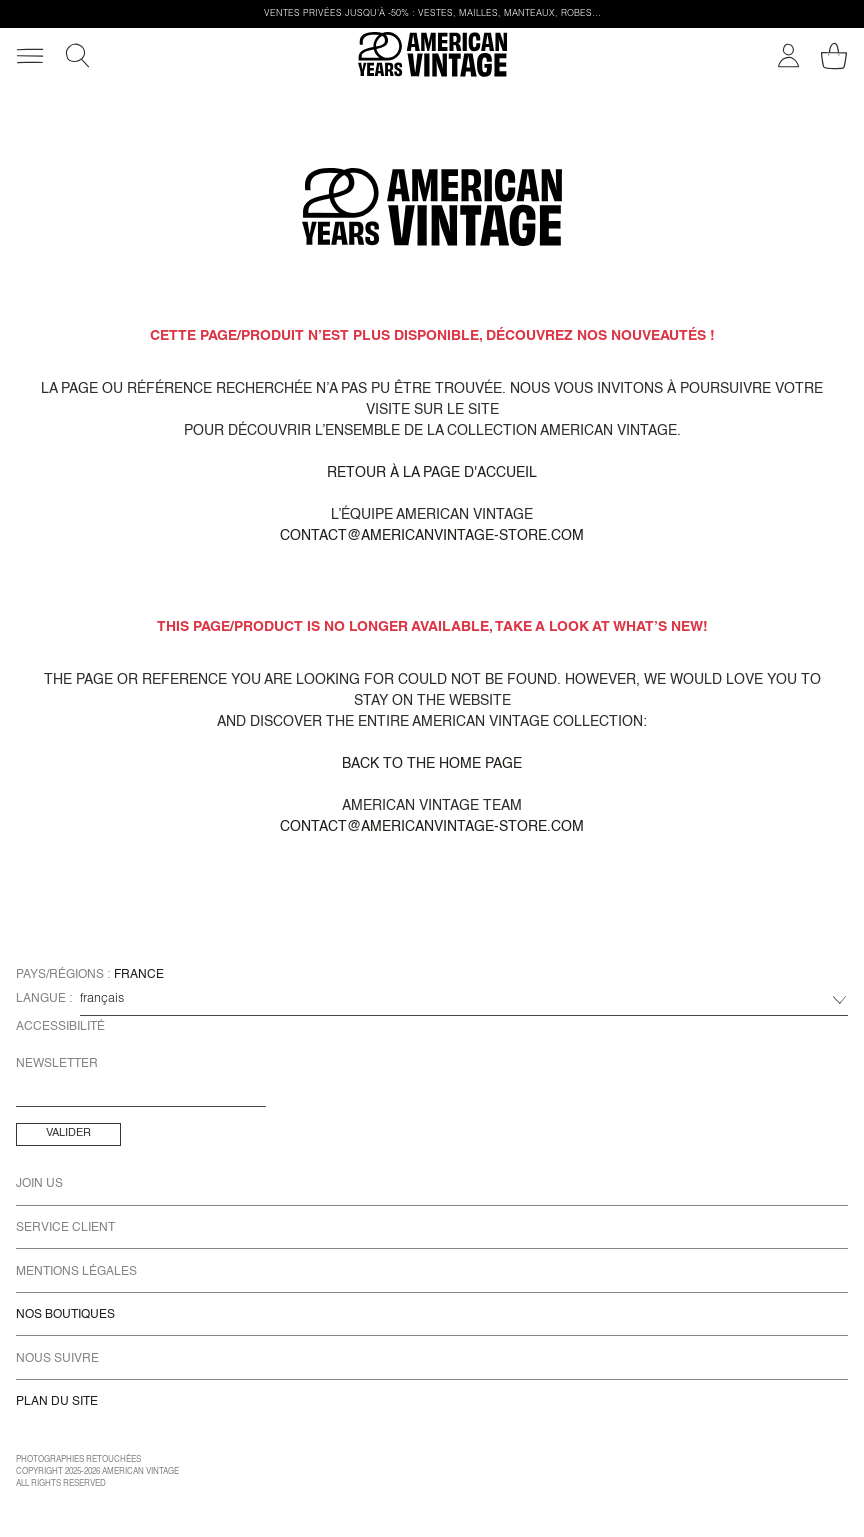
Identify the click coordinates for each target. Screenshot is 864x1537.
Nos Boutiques (65, 1315)
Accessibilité (60, 1027)
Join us (39, 1184)
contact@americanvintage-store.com (432, 536)
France (139, 975)
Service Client (65, 1228)
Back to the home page (432, 764)
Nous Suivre (57, 1359)
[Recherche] (77, 55)
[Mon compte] (788, 55)
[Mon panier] (834, 56)
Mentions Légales (76, 1272)
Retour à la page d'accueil (432, 473)
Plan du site (57, 1402)
